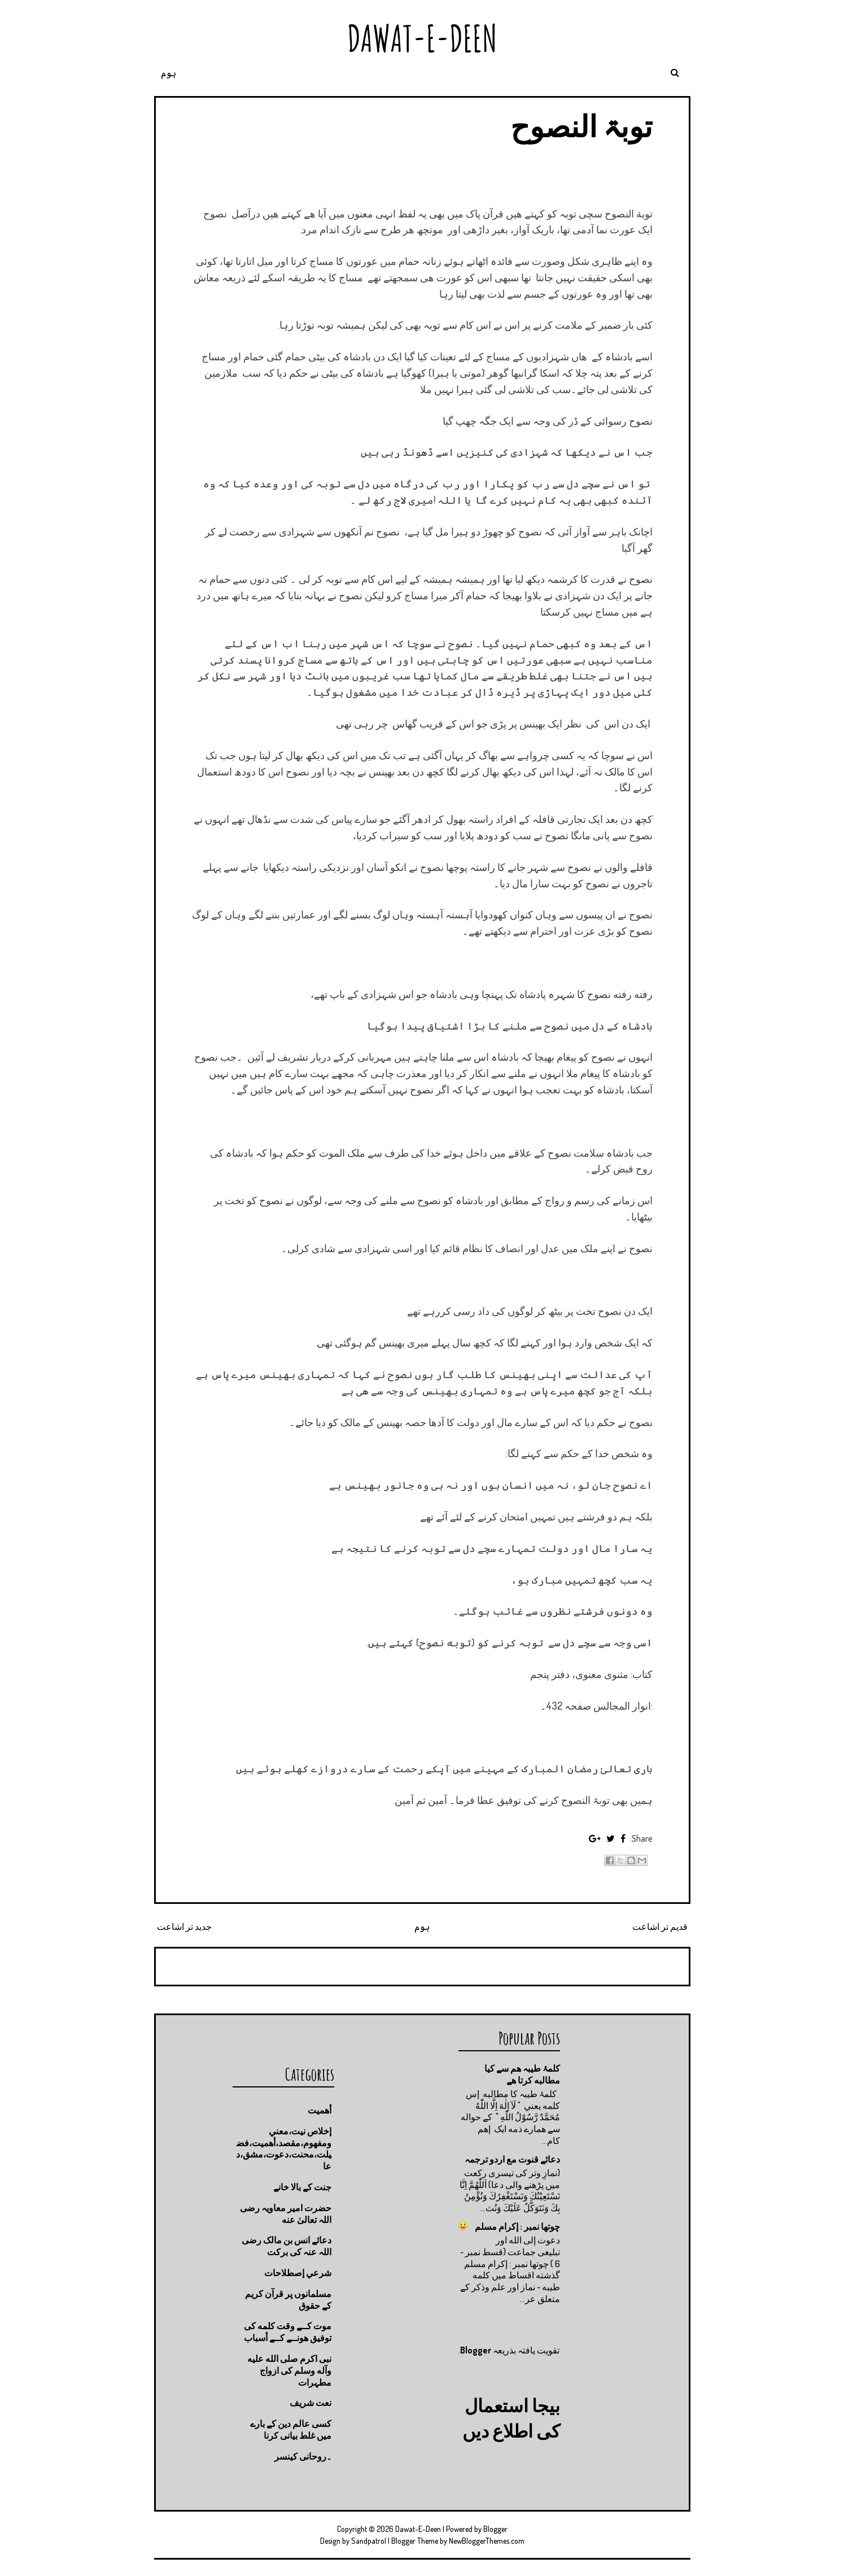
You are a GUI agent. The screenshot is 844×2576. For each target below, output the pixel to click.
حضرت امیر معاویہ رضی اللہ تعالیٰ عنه (285, 2213)
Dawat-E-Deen (422, 38)
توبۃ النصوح (581, 126)
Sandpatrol (368, 2541)
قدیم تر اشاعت (660, 1926)
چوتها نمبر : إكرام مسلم (517, 2226)
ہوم (168, 73)
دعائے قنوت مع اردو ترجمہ (512, 2159)
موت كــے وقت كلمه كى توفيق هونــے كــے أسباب (287, 2331)
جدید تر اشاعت (184, 1926)
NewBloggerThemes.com (486, 2541)
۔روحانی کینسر (302, 2456)
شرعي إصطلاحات (297, 2272)
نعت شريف (310, 2402)
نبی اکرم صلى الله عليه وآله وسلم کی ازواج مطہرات (289, 2370)
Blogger (475, 2350)
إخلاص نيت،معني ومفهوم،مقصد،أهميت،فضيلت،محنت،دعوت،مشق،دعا (283, 2148)
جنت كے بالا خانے (302, 2187)
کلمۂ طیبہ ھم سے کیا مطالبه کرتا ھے (522, 2074)
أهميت (319, 2110)
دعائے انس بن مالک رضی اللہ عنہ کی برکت (286, 2245)
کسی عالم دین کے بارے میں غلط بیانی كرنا (290, 2429)
